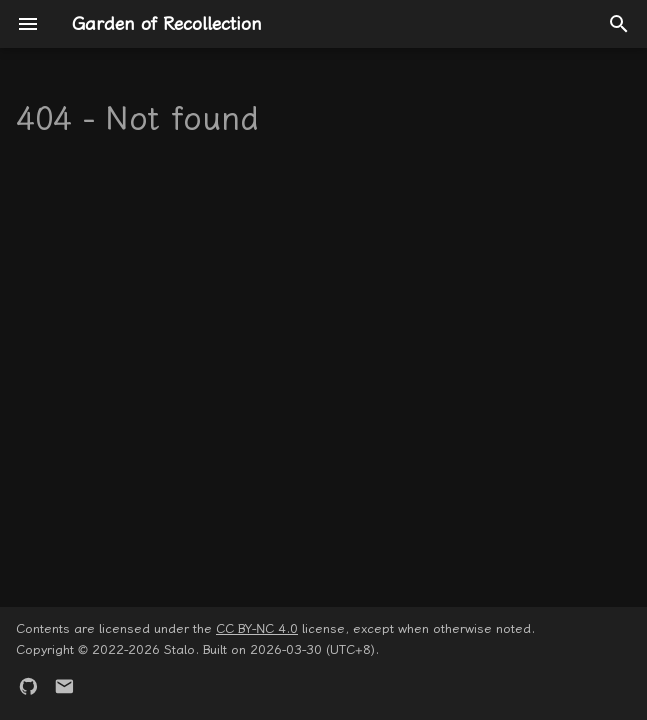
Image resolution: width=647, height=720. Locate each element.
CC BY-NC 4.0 (257, 628)
